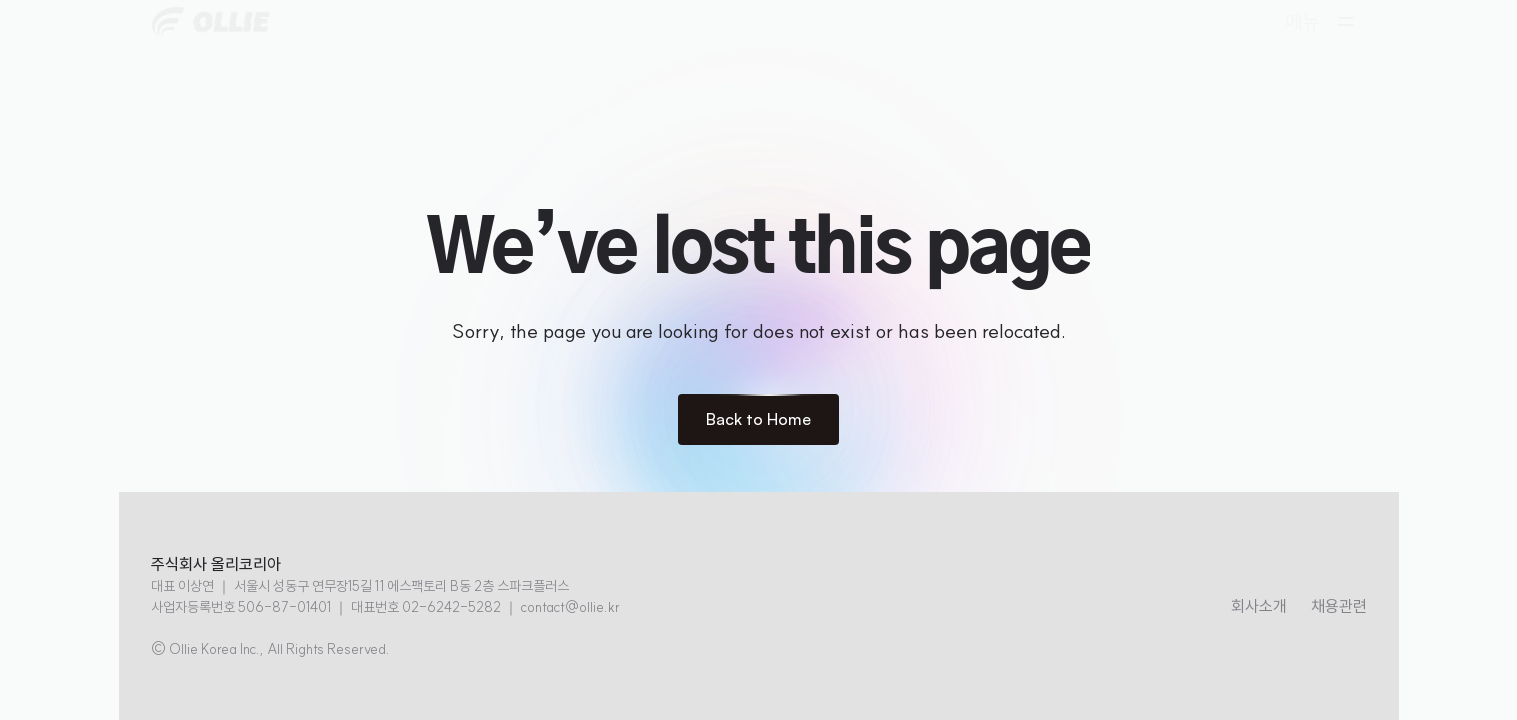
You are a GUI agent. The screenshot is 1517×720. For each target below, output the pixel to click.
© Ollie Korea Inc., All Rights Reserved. (270, 649)
